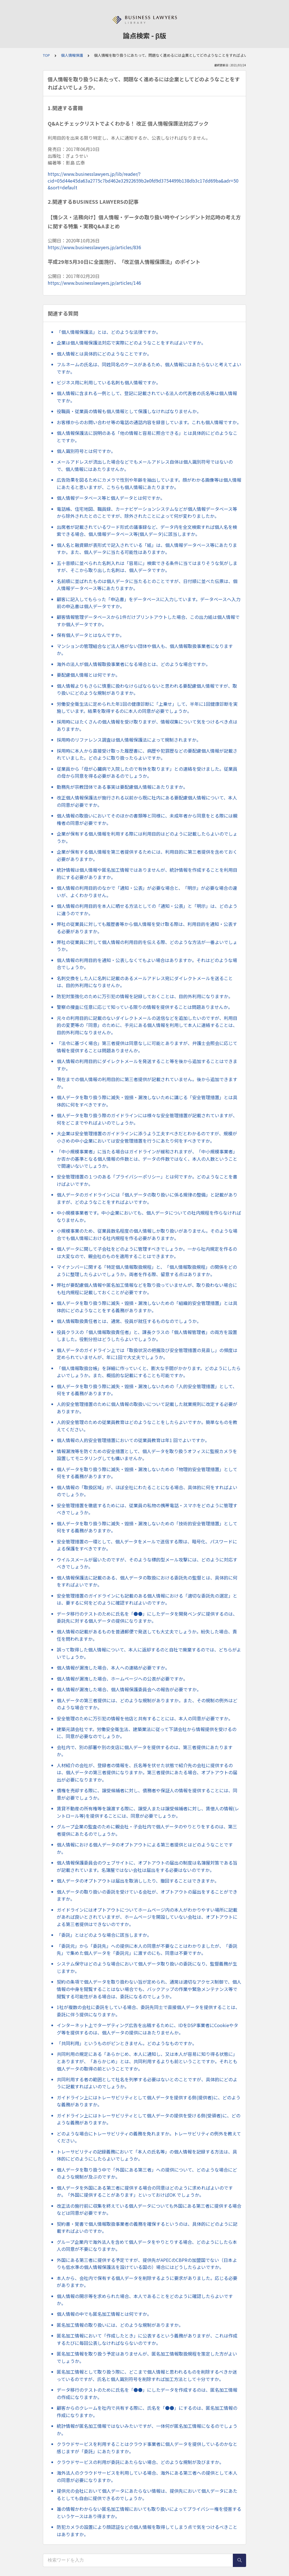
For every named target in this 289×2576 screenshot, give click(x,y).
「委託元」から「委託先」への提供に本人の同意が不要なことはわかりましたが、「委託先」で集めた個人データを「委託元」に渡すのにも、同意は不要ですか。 (147, 1949)
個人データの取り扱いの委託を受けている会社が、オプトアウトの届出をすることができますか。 (147, 1895)
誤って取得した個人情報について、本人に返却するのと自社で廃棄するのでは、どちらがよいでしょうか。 (149, 1653)
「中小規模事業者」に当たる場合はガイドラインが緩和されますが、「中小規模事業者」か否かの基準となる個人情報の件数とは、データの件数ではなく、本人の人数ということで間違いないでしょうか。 (147, 1158)
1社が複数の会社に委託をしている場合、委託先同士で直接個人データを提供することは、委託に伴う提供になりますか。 (148, 2011)
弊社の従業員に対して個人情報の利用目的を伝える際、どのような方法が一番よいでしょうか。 (147, 946)
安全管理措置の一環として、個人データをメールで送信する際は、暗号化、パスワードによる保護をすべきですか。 (147, 1545)
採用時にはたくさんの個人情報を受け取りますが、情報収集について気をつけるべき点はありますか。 (147, 725)
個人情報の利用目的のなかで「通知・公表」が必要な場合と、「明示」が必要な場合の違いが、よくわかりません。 (147, 891)
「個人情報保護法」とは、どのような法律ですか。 (109, 331)
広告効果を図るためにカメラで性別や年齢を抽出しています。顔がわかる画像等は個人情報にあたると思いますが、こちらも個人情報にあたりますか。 (149, 483)
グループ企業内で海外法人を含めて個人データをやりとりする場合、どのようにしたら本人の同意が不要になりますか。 (147, 2245)
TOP (46, 55)
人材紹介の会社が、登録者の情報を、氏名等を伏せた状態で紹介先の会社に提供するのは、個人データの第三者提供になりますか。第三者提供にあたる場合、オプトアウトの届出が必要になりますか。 (147, 1772)
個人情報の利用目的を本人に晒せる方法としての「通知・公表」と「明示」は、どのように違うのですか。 (147, 910)
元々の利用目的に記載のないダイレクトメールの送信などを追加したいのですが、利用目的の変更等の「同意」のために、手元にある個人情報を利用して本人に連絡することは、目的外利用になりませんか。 (147, 1025)
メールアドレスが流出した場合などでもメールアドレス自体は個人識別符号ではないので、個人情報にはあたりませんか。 (145, 465)
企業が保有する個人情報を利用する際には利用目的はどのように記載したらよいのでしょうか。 (147, 837)
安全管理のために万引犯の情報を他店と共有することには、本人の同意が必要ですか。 (145, 1718)
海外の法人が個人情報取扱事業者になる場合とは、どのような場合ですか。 (133, 664)
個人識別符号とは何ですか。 (86, 451)
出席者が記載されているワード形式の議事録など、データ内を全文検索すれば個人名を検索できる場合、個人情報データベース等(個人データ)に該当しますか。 (147, 530)
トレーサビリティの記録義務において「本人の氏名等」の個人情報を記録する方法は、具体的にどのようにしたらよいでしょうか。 (147, 2155)
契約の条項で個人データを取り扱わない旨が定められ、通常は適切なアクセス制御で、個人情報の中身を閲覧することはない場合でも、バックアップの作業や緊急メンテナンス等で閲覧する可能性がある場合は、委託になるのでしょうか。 (149, 1988)
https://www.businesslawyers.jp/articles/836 (94, 247)
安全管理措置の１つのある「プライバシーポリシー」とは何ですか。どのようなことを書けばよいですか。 (147, 1180)
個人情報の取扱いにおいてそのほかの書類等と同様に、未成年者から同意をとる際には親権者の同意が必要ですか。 (147, 819)
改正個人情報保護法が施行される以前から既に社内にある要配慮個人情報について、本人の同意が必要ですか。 (147, 801)
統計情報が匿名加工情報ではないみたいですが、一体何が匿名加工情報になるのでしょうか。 (147, 2429)
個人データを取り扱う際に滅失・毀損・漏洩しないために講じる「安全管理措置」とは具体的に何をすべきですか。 (147, 1101)
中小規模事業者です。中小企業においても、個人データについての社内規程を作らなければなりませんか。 (149, 1216)
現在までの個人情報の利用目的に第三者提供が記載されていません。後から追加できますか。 (147, 1083)
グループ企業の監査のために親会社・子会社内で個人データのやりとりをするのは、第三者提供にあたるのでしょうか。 (147, 1830)
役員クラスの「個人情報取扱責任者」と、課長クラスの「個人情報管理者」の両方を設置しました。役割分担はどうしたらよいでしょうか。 (147, 1336)
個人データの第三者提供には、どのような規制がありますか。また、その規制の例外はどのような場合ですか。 (147, 1704)
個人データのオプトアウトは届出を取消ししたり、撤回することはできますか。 (138, 1880)
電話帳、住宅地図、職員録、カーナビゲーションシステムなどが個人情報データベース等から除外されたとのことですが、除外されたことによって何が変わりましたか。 (147, 512)
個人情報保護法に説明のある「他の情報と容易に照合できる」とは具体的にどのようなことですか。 (147, 437)
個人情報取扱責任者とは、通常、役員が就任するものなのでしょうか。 (129, 1321)
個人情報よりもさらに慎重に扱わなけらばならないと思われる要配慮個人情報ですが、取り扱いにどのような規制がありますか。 (147, 689)
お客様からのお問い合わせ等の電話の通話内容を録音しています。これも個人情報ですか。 (149, 422)
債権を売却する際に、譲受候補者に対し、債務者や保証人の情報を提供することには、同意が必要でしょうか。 (147, 1794)
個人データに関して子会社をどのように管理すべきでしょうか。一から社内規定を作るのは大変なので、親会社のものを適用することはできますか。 (147, 1252)
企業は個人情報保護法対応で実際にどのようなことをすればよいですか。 (131, 342)
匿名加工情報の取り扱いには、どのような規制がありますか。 (120, 2324)
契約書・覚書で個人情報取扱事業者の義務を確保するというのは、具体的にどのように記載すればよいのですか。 (147, 2227)
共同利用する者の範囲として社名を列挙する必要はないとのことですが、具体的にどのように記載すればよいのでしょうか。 (147, 2083)
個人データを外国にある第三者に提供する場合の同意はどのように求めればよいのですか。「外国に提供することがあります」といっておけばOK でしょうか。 (145, 2191)
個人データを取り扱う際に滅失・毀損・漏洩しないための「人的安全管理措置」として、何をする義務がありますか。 (147, 1390)
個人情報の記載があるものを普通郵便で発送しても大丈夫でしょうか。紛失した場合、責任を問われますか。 (147, 1635)
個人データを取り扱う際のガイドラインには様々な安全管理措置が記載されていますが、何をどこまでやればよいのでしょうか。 (147, 1119)
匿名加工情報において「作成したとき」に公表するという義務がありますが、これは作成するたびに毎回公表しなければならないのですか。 (147, 2339)
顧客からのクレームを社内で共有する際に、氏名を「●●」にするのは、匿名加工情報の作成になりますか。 (147, 2411)
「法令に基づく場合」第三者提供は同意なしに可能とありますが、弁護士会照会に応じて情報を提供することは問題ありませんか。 (147, 1047)
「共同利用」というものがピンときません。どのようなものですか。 (127, 2043)
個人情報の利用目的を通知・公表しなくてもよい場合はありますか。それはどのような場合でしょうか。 (147, 964)
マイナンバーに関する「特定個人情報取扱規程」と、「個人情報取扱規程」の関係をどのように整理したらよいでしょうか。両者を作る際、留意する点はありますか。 (147, 1270)
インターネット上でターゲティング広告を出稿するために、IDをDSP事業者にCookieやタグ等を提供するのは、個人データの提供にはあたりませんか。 (147, 2029)
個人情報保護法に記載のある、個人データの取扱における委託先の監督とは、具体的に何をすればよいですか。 (147, 1581)
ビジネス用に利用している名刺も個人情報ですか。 (109, 382)
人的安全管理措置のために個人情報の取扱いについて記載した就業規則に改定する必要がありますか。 (147, 1408)
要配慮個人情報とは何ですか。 (88, 674)
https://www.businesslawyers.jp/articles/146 (94, 282)
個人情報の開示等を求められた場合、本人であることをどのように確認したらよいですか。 (145, 2300)
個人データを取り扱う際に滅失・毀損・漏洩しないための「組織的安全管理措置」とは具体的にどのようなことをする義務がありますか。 (147, 1307)
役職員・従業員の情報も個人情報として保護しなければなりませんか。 (129, 411)
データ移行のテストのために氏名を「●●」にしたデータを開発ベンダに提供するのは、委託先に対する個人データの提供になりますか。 (147, 1617)
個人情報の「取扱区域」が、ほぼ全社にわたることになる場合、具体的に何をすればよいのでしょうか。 (147, 1491)
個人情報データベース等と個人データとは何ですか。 (111, 497)
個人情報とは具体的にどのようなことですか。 (104, 353)
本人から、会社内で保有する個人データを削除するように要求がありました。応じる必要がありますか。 (147, 2282)
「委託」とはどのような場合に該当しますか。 (104, 1934)
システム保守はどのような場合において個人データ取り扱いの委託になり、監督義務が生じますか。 (147, 1967)
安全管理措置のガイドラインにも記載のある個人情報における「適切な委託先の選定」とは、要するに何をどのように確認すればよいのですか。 (147, 1599)
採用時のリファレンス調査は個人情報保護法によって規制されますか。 (129, 739)
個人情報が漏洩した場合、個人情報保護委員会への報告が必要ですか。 (129, 1689)
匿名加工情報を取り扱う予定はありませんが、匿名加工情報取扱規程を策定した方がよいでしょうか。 (147, 2357)
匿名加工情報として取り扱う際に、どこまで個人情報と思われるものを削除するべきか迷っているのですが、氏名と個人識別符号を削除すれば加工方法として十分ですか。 (147, 2375)
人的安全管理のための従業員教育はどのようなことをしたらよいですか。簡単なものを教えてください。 (147, 1426)
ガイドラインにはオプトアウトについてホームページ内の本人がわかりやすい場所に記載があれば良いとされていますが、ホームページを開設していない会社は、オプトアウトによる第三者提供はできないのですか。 (147, 1916)
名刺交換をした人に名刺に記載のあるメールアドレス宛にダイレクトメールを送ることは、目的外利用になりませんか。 (145, 982)
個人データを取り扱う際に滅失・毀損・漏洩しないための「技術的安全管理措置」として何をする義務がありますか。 (147, 1527)
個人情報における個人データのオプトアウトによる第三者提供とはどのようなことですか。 (145, 1848)
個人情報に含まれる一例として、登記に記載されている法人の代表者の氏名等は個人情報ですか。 (147, 397)
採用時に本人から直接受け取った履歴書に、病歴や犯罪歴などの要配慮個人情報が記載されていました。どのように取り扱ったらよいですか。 (147, 754)
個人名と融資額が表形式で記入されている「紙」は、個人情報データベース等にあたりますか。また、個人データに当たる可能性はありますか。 (147, 549)
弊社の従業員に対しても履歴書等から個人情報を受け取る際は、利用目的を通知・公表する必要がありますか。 (147, 928)
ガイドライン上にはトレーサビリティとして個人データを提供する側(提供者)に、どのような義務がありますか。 (148, 2101)
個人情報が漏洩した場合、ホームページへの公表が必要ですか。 (122, 1678)
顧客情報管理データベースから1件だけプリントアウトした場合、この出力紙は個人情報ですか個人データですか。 (148, 621)
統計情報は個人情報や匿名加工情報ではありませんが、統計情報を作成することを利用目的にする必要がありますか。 (147, 873)
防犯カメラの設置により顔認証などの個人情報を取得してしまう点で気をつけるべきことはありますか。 (147, 2531)
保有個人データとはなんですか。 (90, 635)
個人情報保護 (72, 55)
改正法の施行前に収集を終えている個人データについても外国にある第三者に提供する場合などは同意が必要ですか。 (149, 2209)
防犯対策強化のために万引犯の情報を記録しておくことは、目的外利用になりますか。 (145, 996)
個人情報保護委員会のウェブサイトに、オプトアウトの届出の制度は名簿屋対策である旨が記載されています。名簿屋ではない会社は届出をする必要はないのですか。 (147, 1866)
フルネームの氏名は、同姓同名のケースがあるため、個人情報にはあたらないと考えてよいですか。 (149, 368)
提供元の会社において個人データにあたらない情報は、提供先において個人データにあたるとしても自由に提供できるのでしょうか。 (147, 2494)
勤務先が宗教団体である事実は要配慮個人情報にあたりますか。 (122, 786)
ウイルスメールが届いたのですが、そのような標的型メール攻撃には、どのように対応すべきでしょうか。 (147, 1563)
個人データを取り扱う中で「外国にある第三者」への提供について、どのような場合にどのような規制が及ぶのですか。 (147, 2173)
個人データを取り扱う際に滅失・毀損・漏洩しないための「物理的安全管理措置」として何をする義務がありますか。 (147, 1473)
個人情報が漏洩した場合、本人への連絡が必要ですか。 (113, 1667)
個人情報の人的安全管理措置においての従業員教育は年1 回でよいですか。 (133, 1440)
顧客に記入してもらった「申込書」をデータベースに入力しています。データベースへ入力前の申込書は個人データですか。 (148, 603)
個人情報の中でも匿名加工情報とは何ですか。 (104, 2313)
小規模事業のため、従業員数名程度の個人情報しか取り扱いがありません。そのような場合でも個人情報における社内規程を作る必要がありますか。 (147, 1234)
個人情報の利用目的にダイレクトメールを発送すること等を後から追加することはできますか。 (147, 1065)
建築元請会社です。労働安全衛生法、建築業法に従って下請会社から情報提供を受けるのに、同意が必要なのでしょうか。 (147, 1733)
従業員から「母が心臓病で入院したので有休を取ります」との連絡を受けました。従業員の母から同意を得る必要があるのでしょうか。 (147, 772)
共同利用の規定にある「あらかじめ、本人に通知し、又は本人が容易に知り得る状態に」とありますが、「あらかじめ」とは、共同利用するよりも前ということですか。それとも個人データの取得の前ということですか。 (147, 2061)
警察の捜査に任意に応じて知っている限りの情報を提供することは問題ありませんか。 (145, 1007)
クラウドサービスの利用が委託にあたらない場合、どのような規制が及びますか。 (140, 2462)
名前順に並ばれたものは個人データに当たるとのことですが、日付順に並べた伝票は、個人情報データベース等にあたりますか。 (147, 585)
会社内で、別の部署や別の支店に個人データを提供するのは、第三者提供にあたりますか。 (145, 1751)
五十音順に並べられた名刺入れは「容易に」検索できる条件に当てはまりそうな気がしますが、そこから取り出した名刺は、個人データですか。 (147, 567)
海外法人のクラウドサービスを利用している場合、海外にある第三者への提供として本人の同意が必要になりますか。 (147, 2476)
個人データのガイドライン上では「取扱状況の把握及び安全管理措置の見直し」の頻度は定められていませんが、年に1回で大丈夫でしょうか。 (147, 1354)
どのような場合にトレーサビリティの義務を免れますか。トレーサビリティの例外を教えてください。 (149, 2137)
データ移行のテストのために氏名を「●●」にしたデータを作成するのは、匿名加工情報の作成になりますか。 (147, 2393)
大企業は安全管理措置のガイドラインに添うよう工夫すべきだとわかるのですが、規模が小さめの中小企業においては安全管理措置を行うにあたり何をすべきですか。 (147, 1137)
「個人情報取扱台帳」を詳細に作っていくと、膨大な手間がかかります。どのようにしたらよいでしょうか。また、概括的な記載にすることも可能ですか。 (149, 1372)
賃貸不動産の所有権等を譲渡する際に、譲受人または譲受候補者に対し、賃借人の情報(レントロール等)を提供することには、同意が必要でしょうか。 (148, 1812)
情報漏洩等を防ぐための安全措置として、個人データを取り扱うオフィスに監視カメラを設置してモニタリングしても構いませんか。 (147, 1455)
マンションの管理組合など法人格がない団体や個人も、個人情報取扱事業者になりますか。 (145, 650)
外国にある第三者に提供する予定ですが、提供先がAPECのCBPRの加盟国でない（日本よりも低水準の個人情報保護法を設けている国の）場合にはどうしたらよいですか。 (147, 2264)
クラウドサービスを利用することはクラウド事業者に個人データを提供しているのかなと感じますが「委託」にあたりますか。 (147, 2448)
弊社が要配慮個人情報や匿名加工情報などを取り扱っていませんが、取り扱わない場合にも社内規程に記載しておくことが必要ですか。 (147, 1289)
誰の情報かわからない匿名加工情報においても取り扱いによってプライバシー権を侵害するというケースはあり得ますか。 (149, 2512)
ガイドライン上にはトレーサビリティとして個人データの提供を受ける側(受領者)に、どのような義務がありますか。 (148, 2119)
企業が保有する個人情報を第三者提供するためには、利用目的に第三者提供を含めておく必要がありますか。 (147, 855)
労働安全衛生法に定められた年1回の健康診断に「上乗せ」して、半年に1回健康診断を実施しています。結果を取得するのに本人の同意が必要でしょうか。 (147, 707)
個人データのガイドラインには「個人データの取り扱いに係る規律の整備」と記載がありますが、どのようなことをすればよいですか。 (147, 1198)
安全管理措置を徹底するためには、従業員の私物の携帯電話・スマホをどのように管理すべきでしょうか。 (147, 1509)
